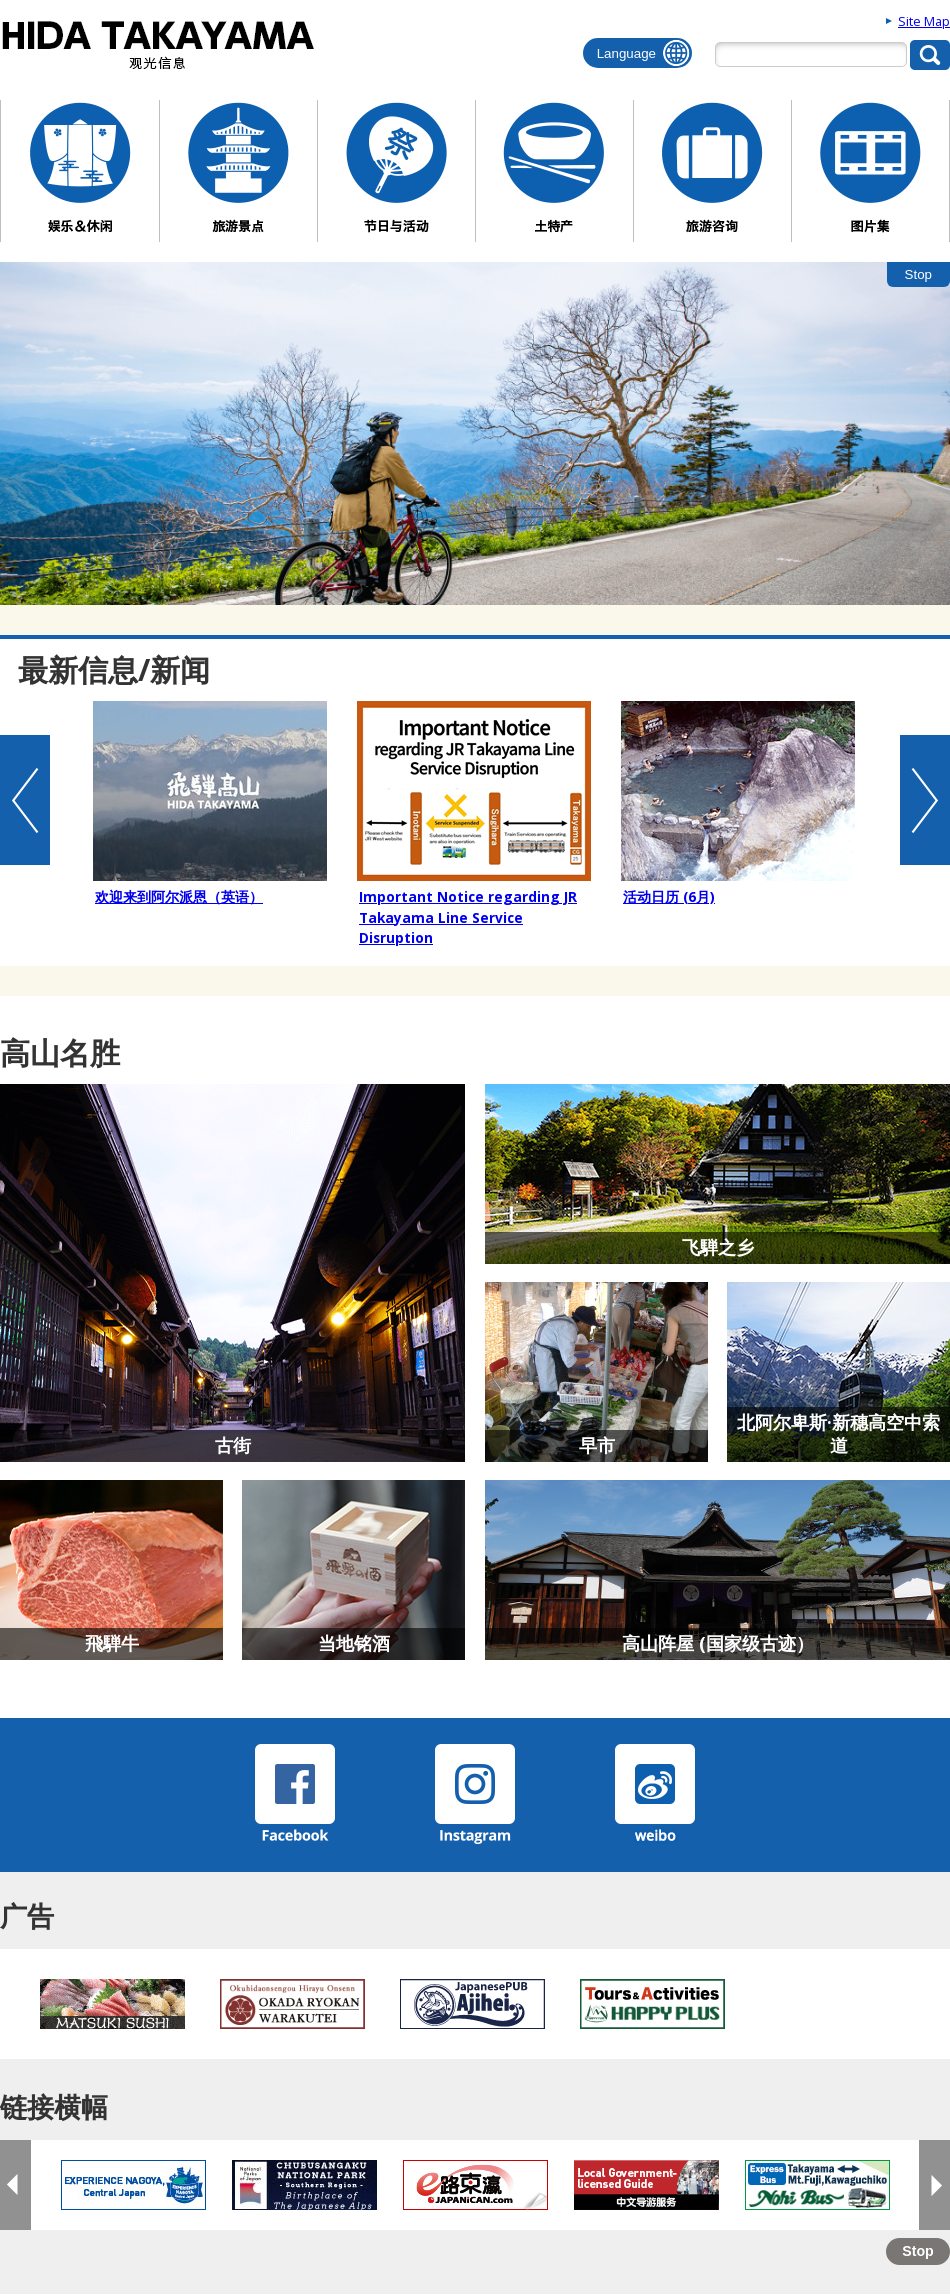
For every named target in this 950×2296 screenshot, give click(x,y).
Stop (918, 274)
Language (626, 53)
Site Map (924, 21)
